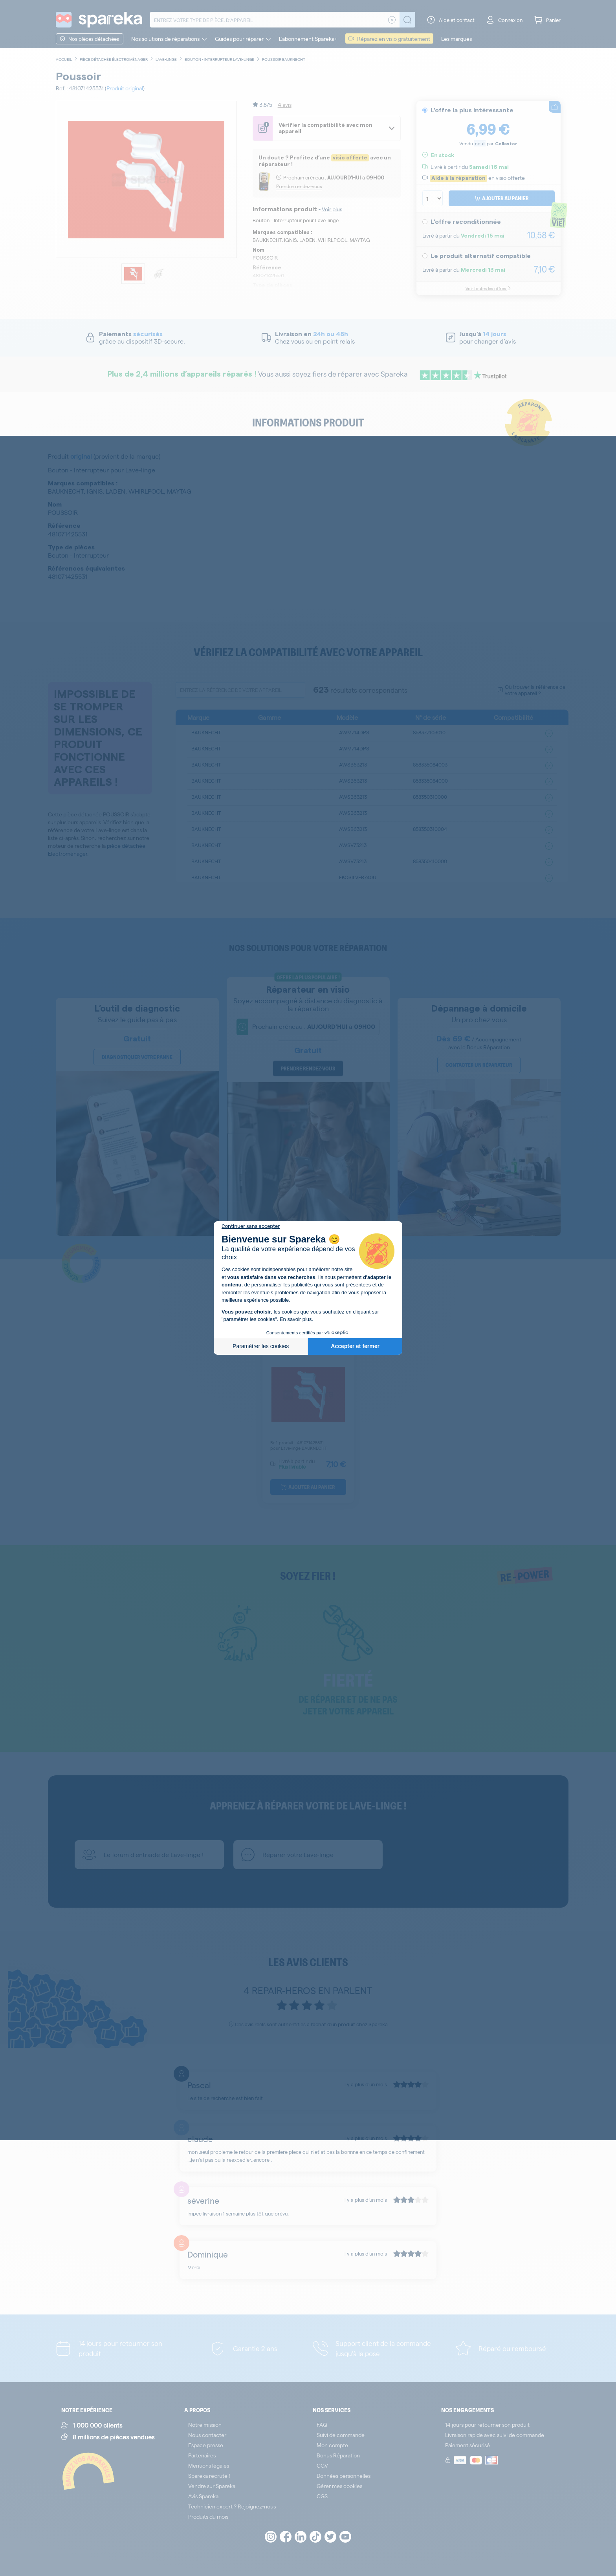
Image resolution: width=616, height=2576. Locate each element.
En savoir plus (296, 1319)
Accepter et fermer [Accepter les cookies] (355, 1346)
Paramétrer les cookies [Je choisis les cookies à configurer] (261, 1346)
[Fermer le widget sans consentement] (251, 1226)
